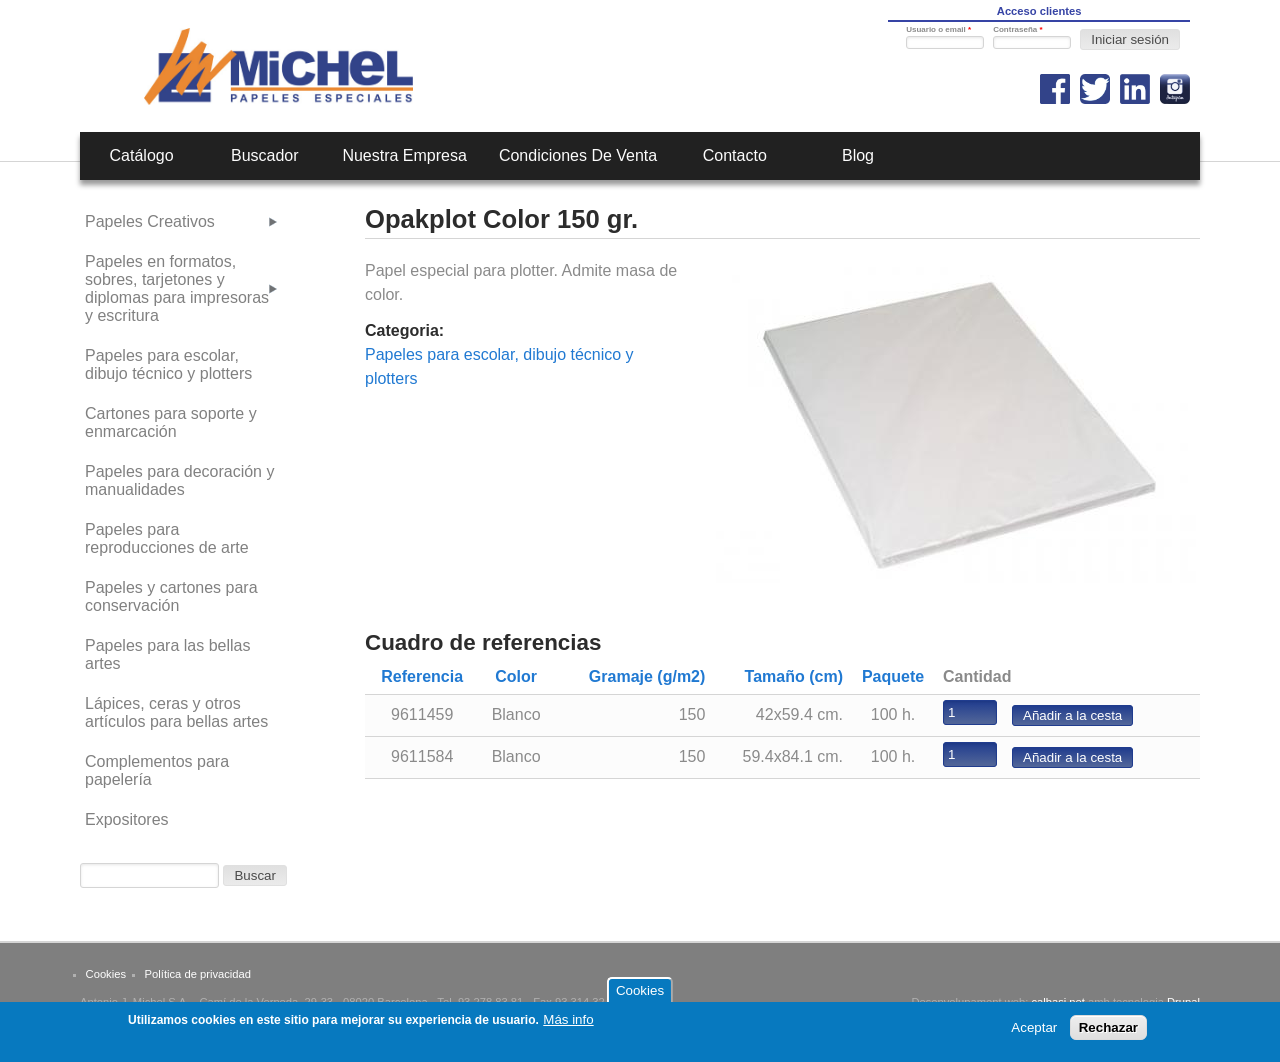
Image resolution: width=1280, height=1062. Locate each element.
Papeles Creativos (150, 221)
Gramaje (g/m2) (647, 676)
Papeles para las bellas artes (167, 654)
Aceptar (1034, 1033)
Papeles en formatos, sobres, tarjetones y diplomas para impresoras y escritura (177, 288)
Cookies (106, 974)
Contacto (735, 155)
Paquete (893, 676)
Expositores (127, 819)
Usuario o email (938, 29)
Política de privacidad (198, 974)
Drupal (1183, 1002)
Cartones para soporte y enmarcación (171, 422)
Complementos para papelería (157, 770)
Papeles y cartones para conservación (171, 596)
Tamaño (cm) (794, 676)
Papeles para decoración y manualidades (179, 480)
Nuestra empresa (404, 155)
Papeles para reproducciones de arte (167, 538)
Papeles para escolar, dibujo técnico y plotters (168, 364)
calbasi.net (1058, 1002)
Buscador (265, 155)
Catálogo (142, 155)
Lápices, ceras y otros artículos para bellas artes (176, 712)
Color (516, 676)
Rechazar (1108, 1033)
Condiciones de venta (578, 155)
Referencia (422, 676)
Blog (858, 155)
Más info (568, 1025)
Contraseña (1017, 29)
